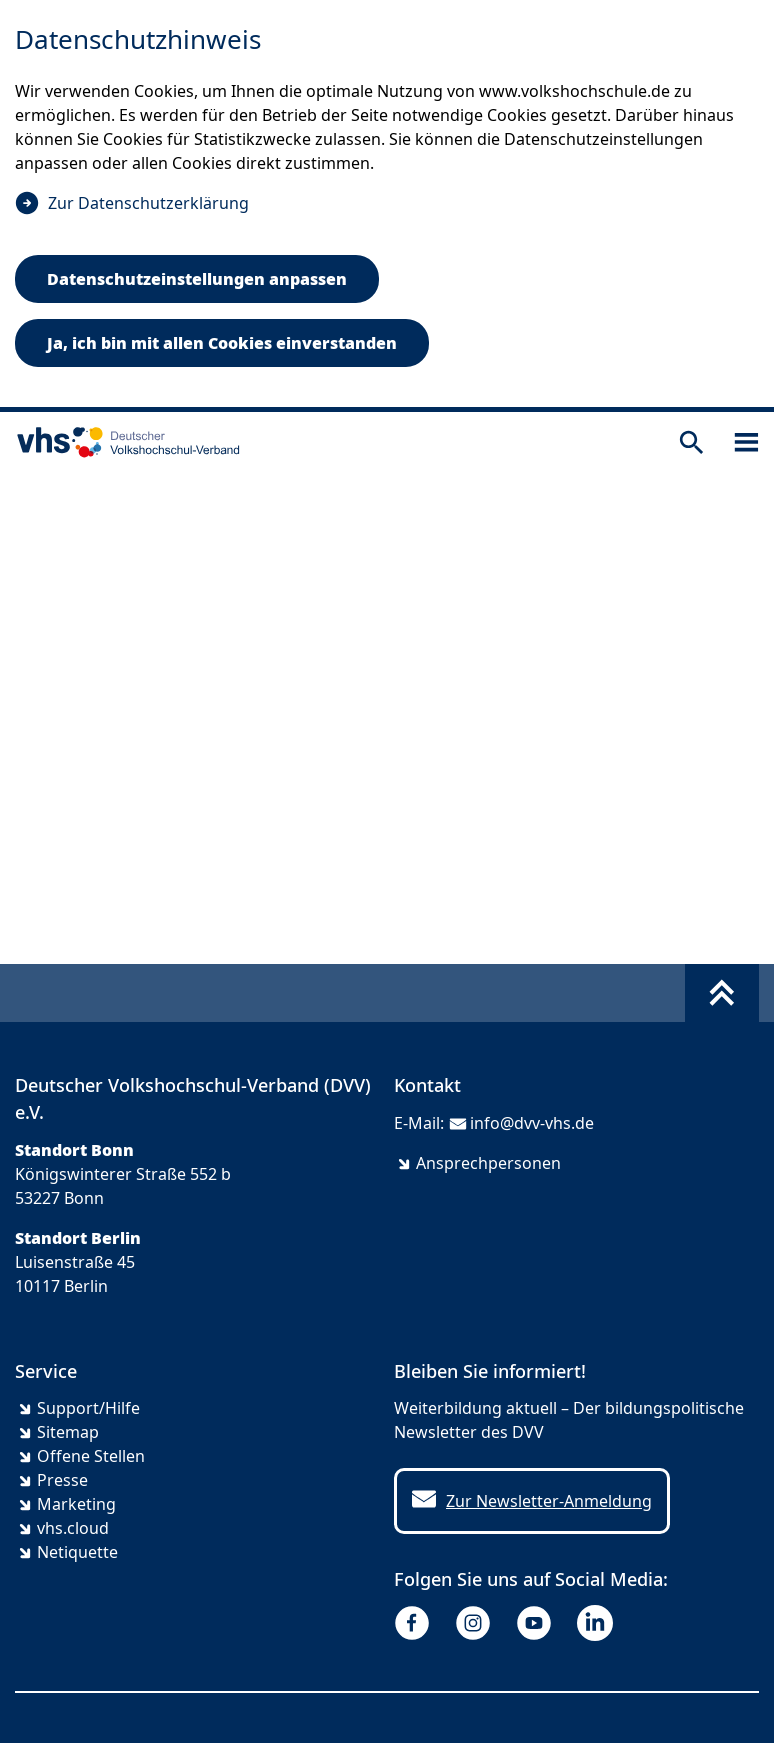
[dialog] (387, 206)
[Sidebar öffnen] (746, 442)
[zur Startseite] (124, 442)
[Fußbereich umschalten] (722, 993)
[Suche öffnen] (691, 442)
